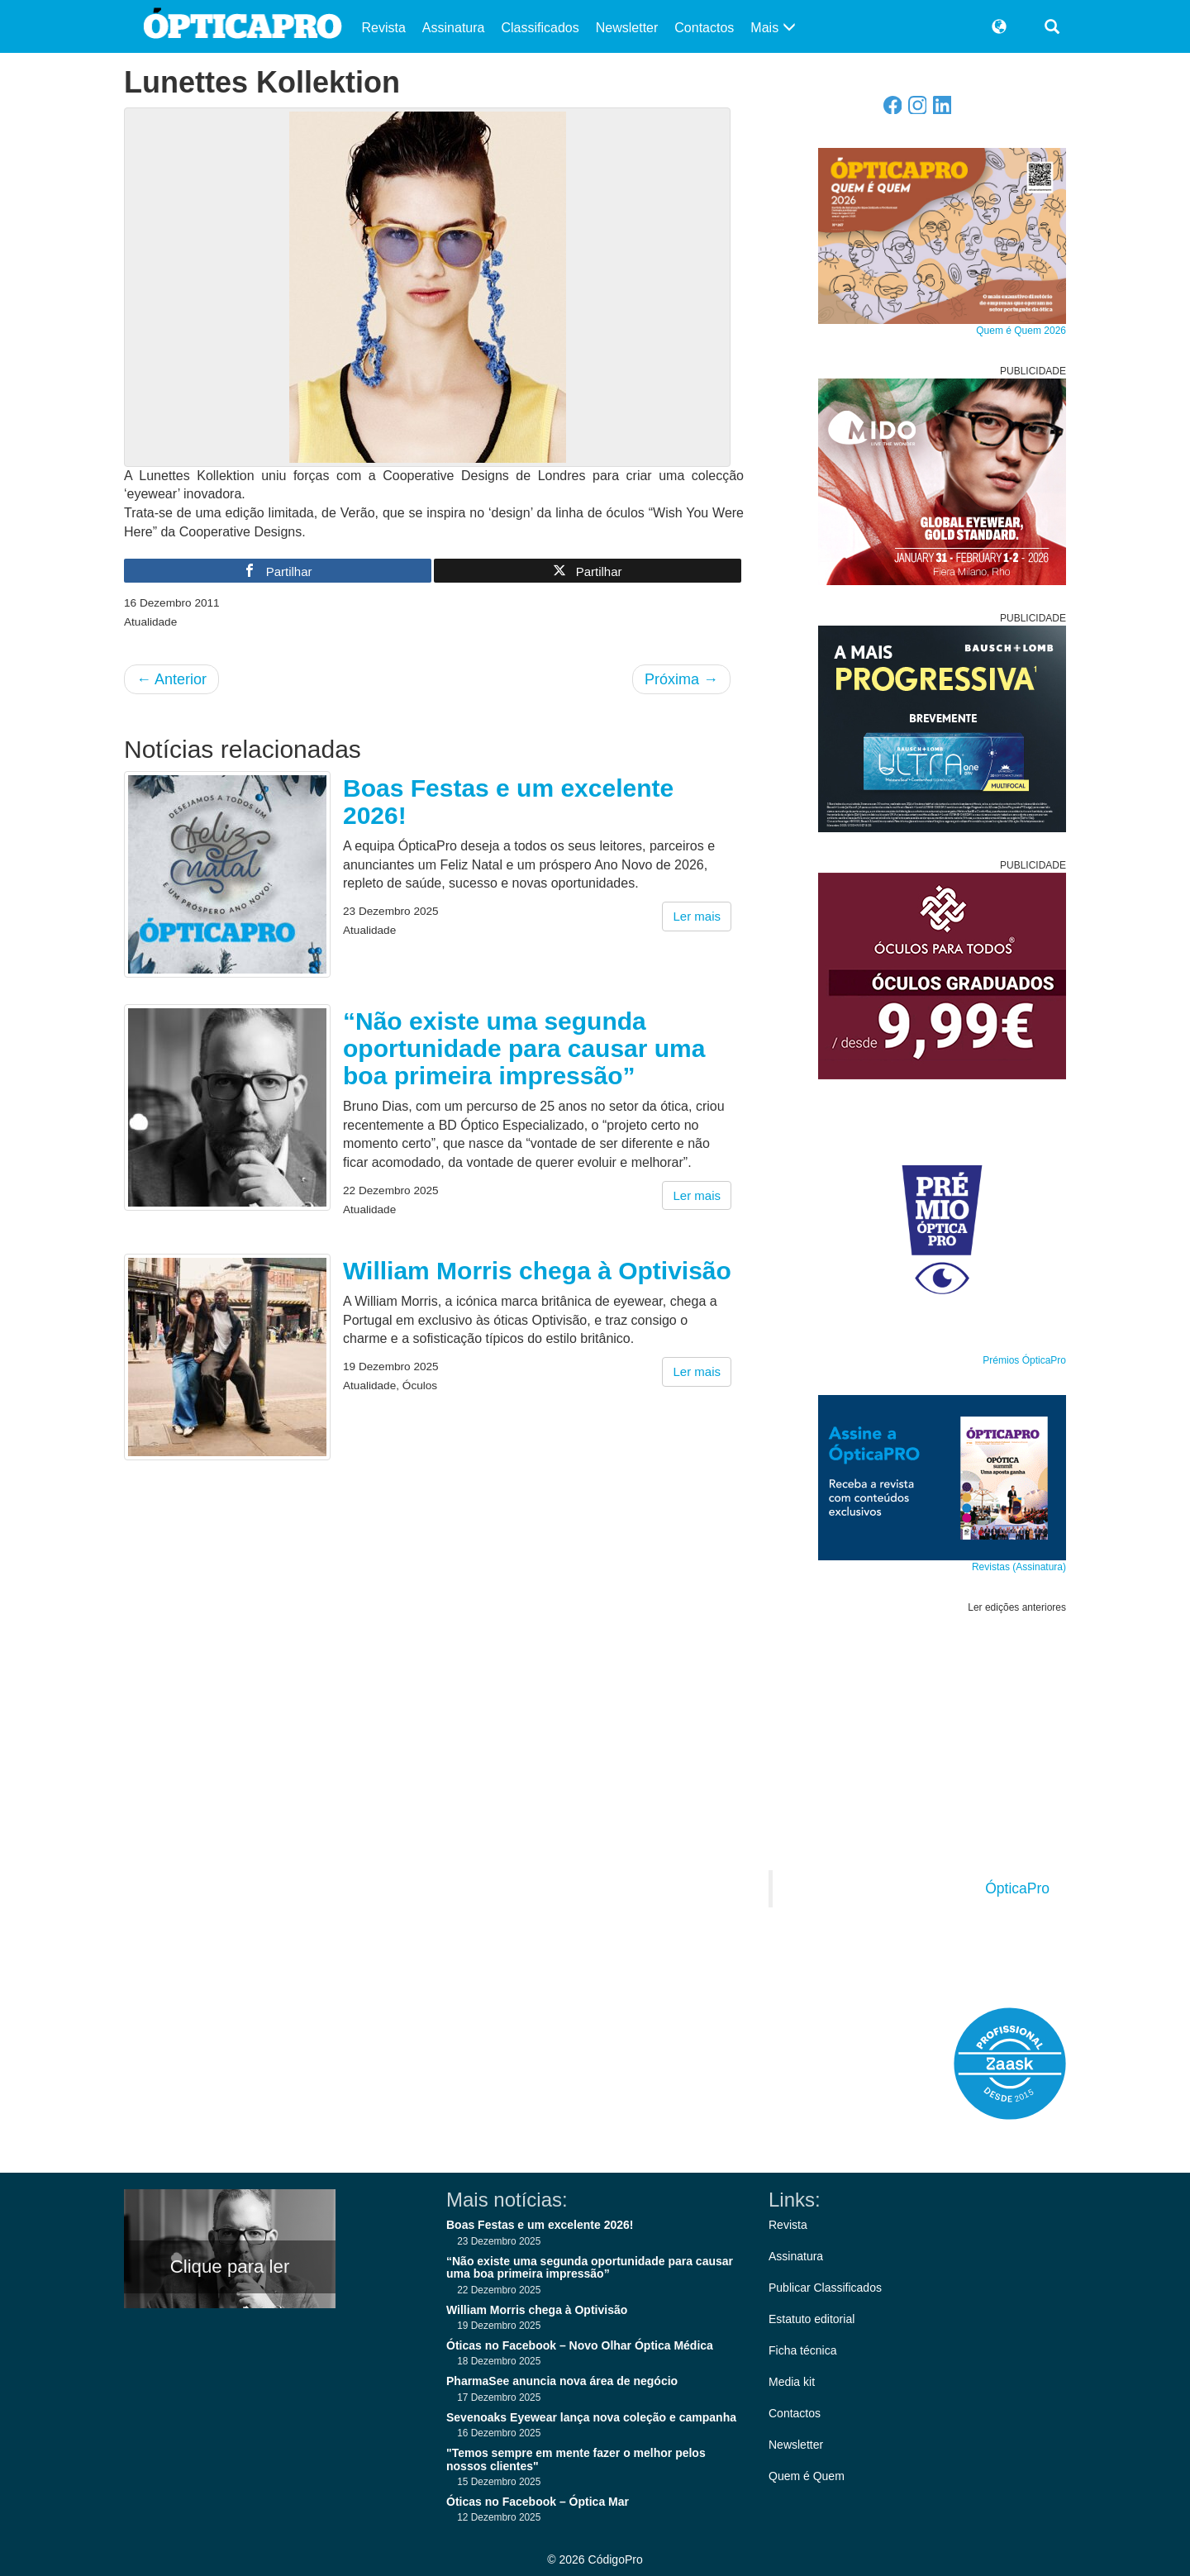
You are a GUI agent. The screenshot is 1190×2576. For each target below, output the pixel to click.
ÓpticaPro (1017, 1888)
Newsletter (627, 28)
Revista (384, 28)
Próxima (681, 679)
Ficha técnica (802, 2350)
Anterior (171, 679)
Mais (772, 28)
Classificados (539, 28)
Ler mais (697, 916)
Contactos (704, 28)
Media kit (792, 2381)
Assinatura (453, 28)
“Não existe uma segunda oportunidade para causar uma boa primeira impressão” (524, 1048)
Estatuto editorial (811, 2319)
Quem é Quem (807, 2476)
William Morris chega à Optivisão (537, 1270)
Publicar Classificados (825, 2287)
